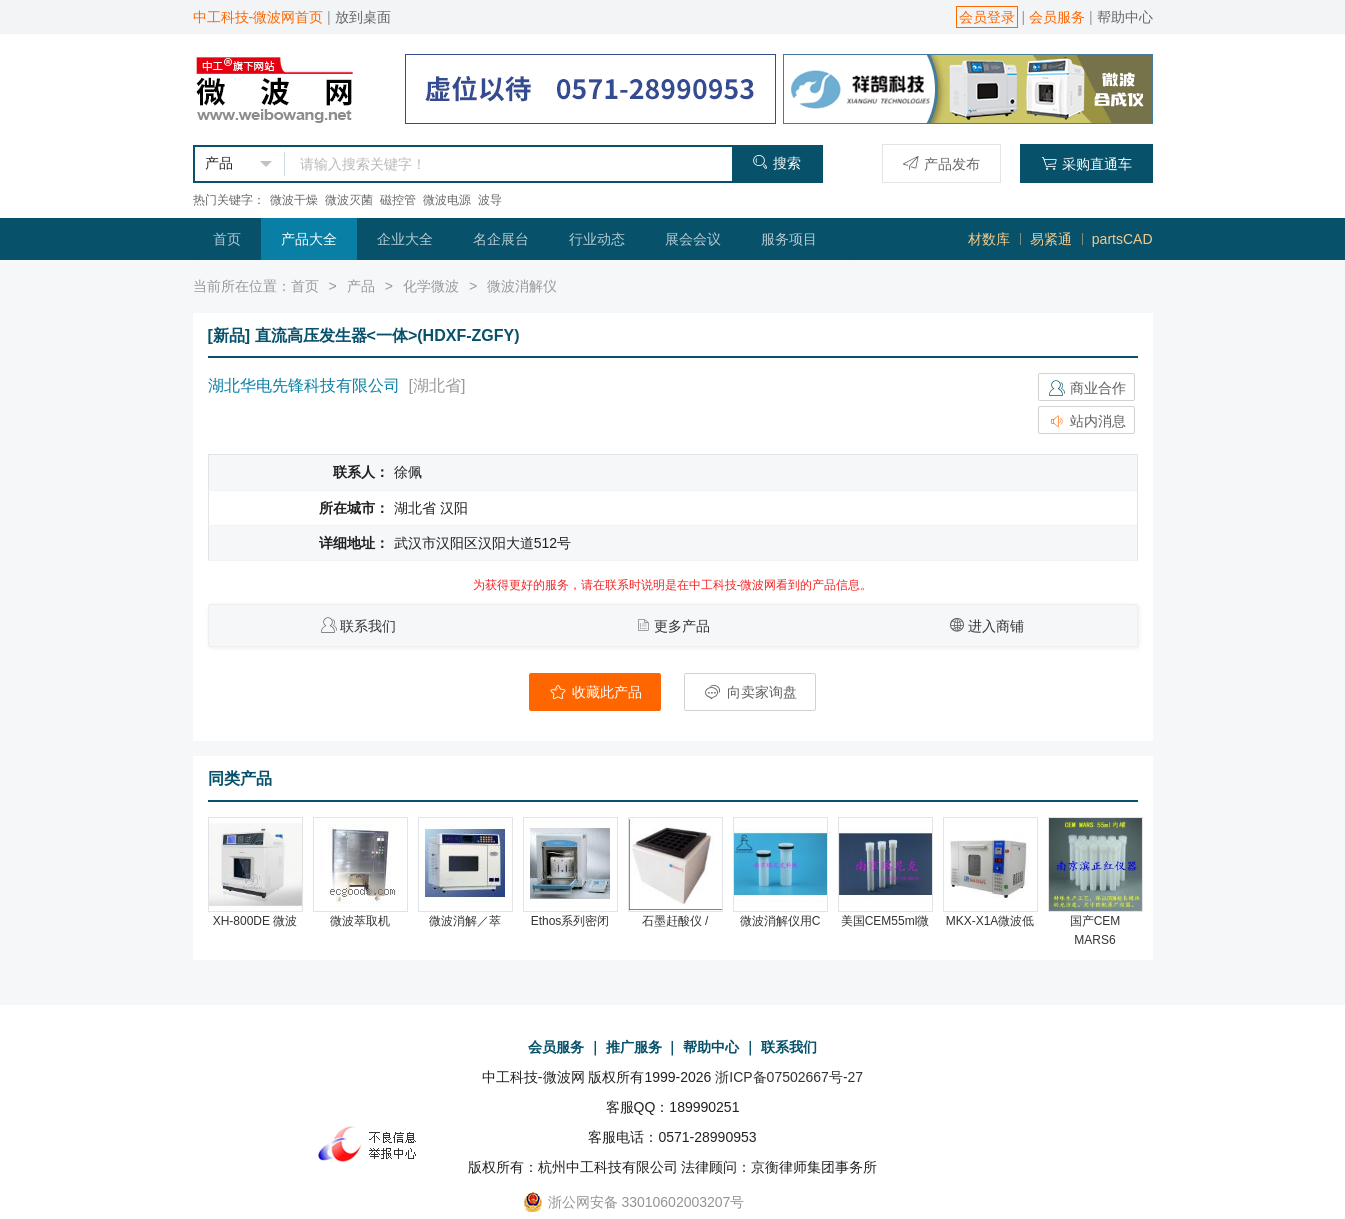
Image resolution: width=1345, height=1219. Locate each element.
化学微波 (431, 286)
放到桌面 (363, 17)
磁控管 (398, 200)
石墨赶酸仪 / (675, 921)
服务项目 (789, 239)
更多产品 (682, 626)
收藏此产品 (595, 692)
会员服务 (1057, 17)
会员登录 (987, 17)
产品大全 (309, 239)
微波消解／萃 (465, 921)
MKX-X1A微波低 (990, 921)
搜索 (776, 162)
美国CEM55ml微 (885, 921)
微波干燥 (294, 200)
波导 (490, 200)
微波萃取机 (360, 921)
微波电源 (447, 200)
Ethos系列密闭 (570, 921)
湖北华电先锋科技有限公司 (304, 385)
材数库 (989, 239)
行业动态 (597, 239)
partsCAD (1122, 239)
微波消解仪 (522, 286)
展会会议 (693, 239)
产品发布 (941, 163)
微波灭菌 (349, 200)
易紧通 (1051, 239)
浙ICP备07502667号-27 (789, 1077)
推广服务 (634, 1047)
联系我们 (368, 626)
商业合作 (1087, 388)
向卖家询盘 (750, 692)
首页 (227, 239)
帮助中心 (1125, 17)
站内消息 (1087, 421)
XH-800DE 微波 (255, 921)
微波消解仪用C (780, 921)
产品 (361, 286)
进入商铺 (996, 626)
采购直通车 (1086, 163)
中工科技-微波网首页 (258, 17)
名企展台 (501, 239)
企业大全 (405, 239)
